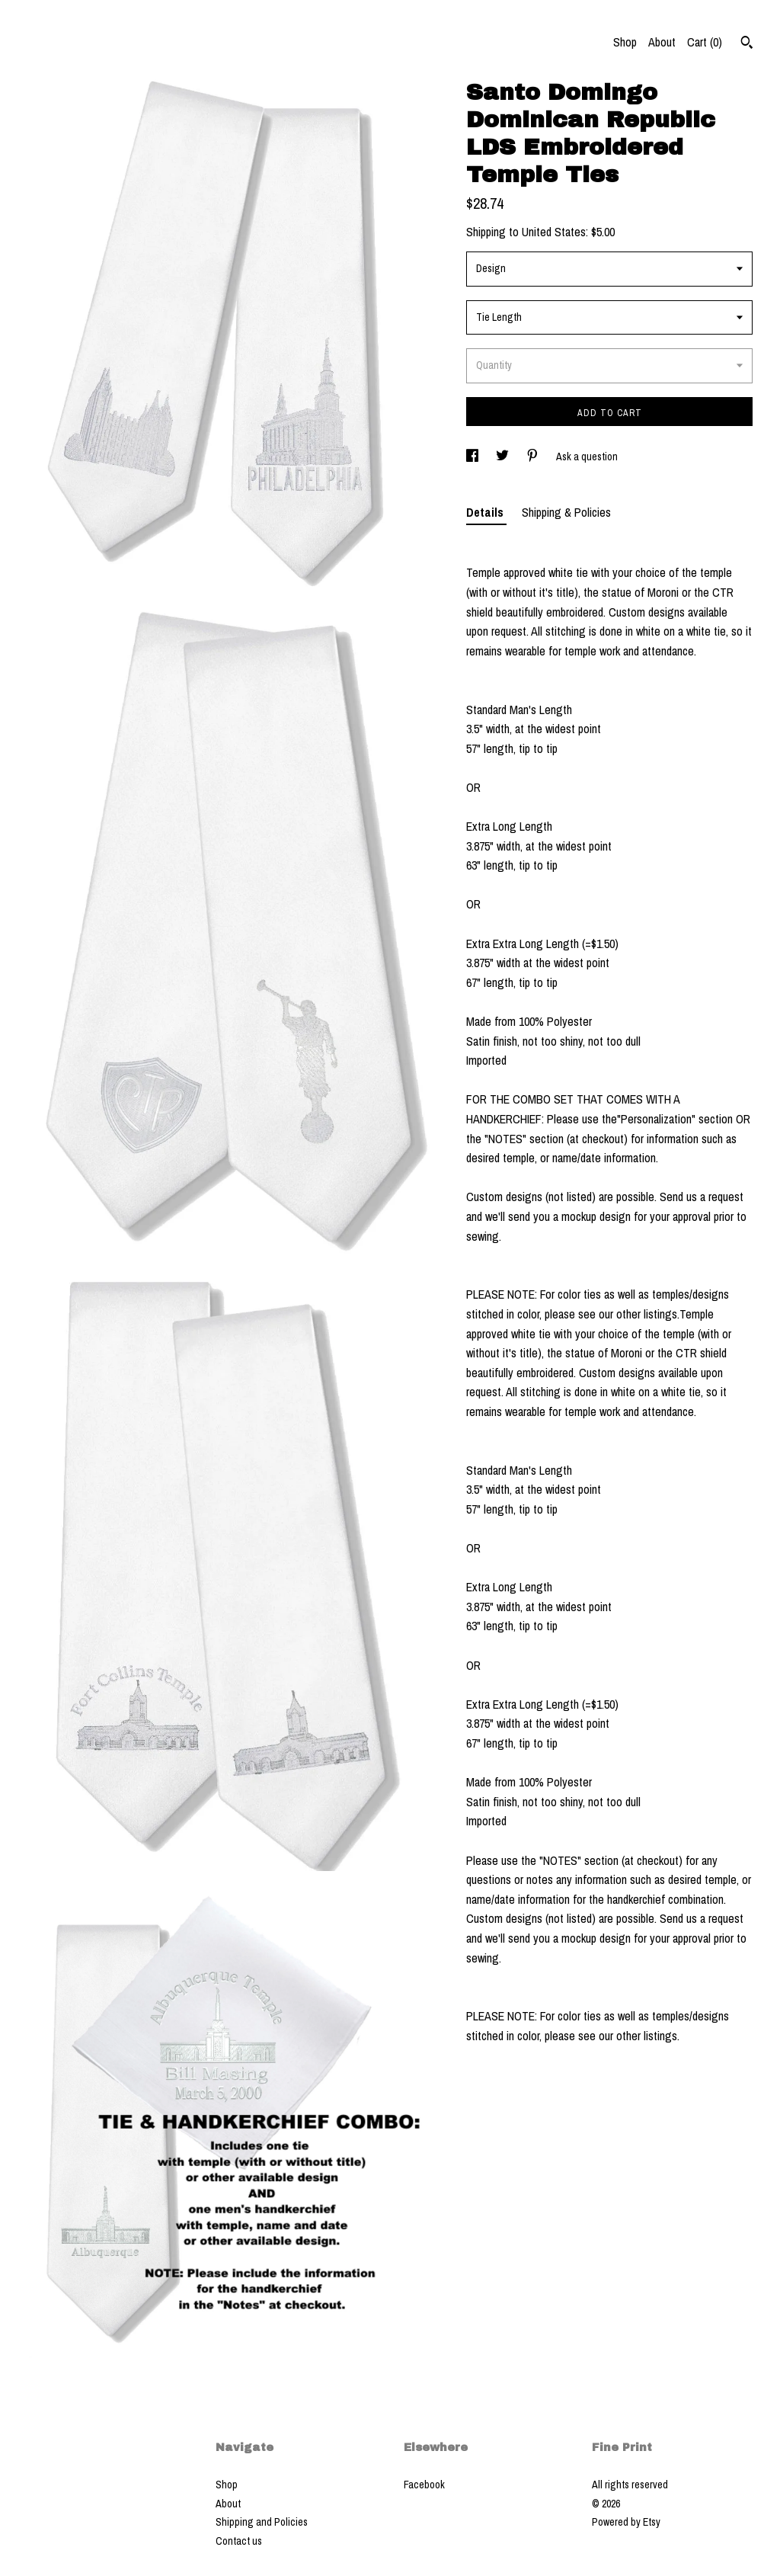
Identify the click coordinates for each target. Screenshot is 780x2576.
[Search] (747, 44)
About (662, 42)
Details (486, 512)
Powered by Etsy (626, 2522)
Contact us (239, 2541)
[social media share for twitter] (503, 456)
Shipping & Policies (566, 512)
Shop (625, 42)
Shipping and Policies (262, 2522)
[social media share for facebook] (473, 456)
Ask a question (587, 456)
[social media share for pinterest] (533, 456)
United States (554, 231)
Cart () (704, 42)
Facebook (424, 2484)
